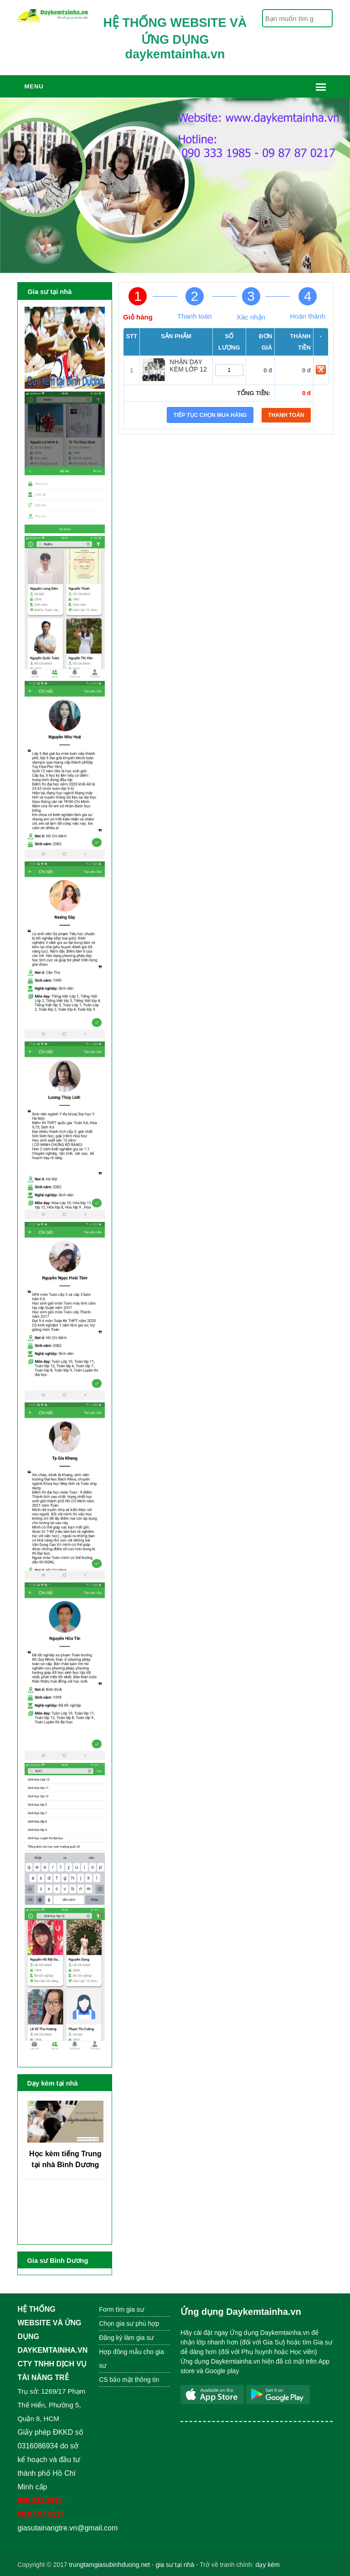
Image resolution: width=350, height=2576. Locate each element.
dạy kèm (268, 2564)
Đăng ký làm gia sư (127, 2337)
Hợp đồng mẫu (120, 2351)
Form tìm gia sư (121, 2309)
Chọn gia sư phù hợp (129, 2323)
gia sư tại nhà (174, 2564)
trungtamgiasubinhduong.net (109, 2564)
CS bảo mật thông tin (129, 2379)
